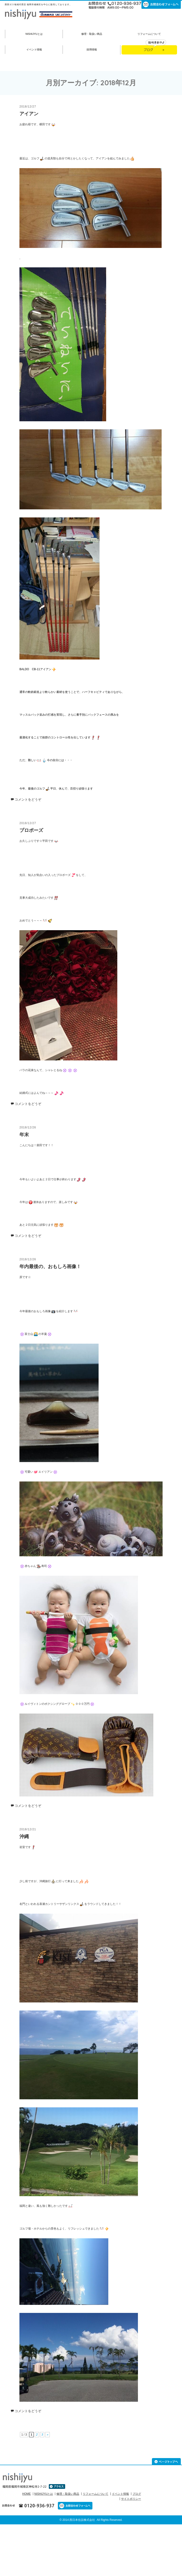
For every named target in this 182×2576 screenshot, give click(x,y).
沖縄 (24, 1836)
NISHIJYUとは (34, 33)
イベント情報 (34, 49)
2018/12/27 (27, 106)
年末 (24, 1134)
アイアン (28, 113)
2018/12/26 (27, 1127)
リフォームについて (149, 33)
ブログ (136, 2493)
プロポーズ (31, 830)
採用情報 (91, 49)
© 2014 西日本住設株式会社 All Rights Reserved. (91, 2520)
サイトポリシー (131, 2498)
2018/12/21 (27, 1829)
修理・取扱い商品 (91, 33)
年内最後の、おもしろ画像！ (50, 1266)
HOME (26, 2493)
